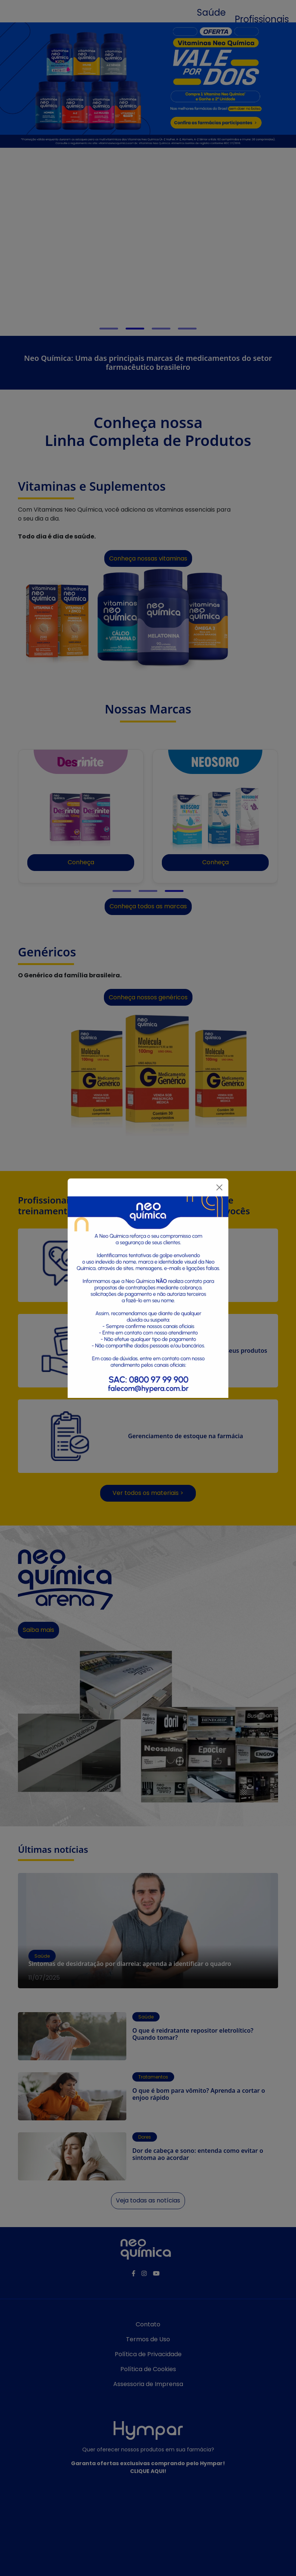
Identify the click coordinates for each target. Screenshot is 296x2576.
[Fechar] (219, 1187)
